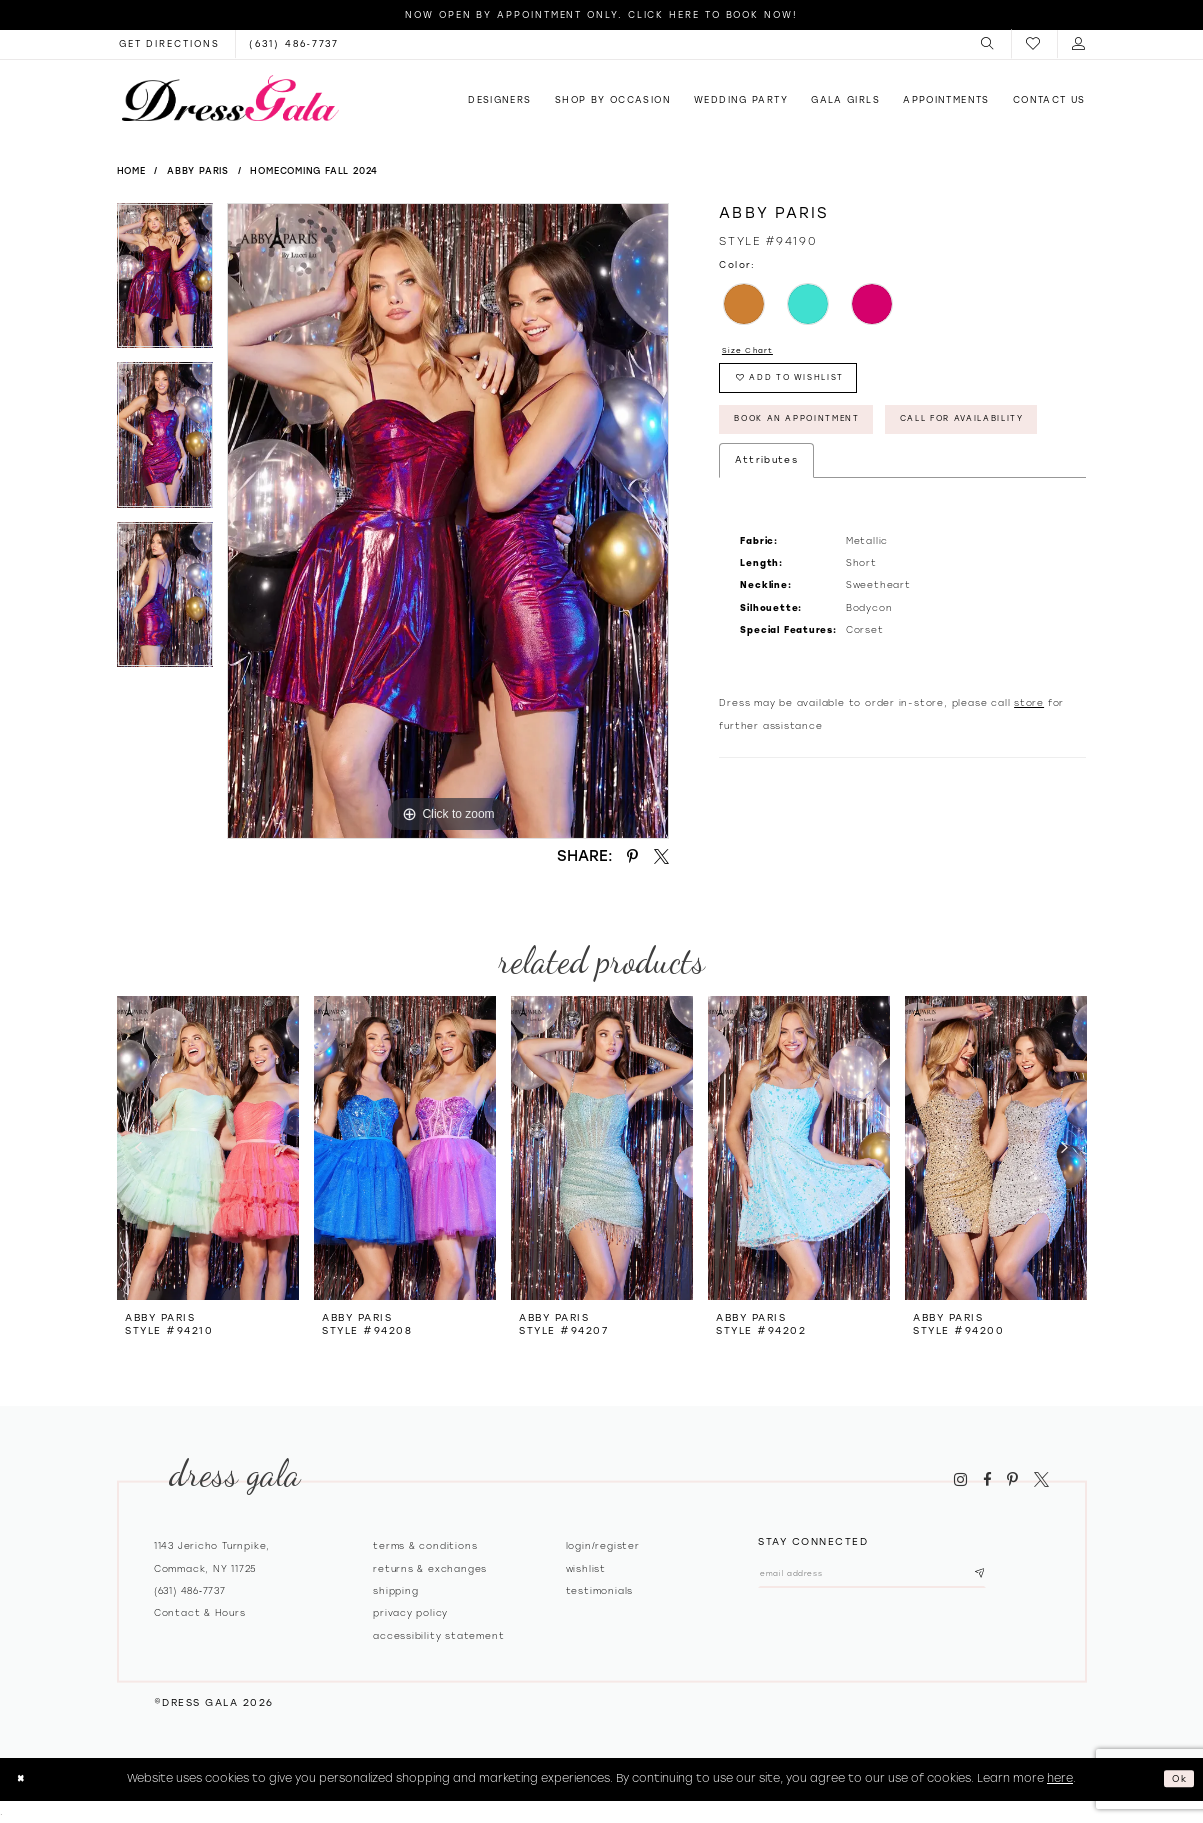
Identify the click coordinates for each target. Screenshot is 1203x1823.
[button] (988, 44)
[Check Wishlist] (1034, 44)
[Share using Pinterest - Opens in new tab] (633, 856)
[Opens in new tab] (169, 44)
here (1060, 1778)
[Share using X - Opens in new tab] (661, 856)
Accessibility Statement (438, 1635)
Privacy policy (410, 1612)
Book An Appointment (817, 437)
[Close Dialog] (23, 1779)
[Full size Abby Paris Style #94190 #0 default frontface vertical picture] (448, 521)
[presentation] (208, 1147)
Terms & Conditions (425, 1545)
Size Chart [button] (754, 351)
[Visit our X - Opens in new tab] (1041, 1480)
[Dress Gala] (230, 98)
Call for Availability (817, 489)
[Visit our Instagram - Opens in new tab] (961, 1480)
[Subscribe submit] (1036, 1577)
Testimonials (600, 1590)
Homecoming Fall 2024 (314, 170)
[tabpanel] (165, 283)
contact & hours (200, 1612)
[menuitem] (988, 44)
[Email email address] (901, 1577)
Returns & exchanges (430, 1568)
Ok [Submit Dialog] (1176, 1778)
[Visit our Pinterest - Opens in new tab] (1013, 1480)
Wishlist (586, 1568)
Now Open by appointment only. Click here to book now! (601, 14)
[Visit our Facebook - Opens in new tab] (987, 1480)
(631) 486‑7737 (190, 1590)
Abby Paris (198, 170)
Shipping (395, 1590)
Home (131, 170)
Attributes (766, 532)
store (1029, 776)
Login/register (603, 1545)
